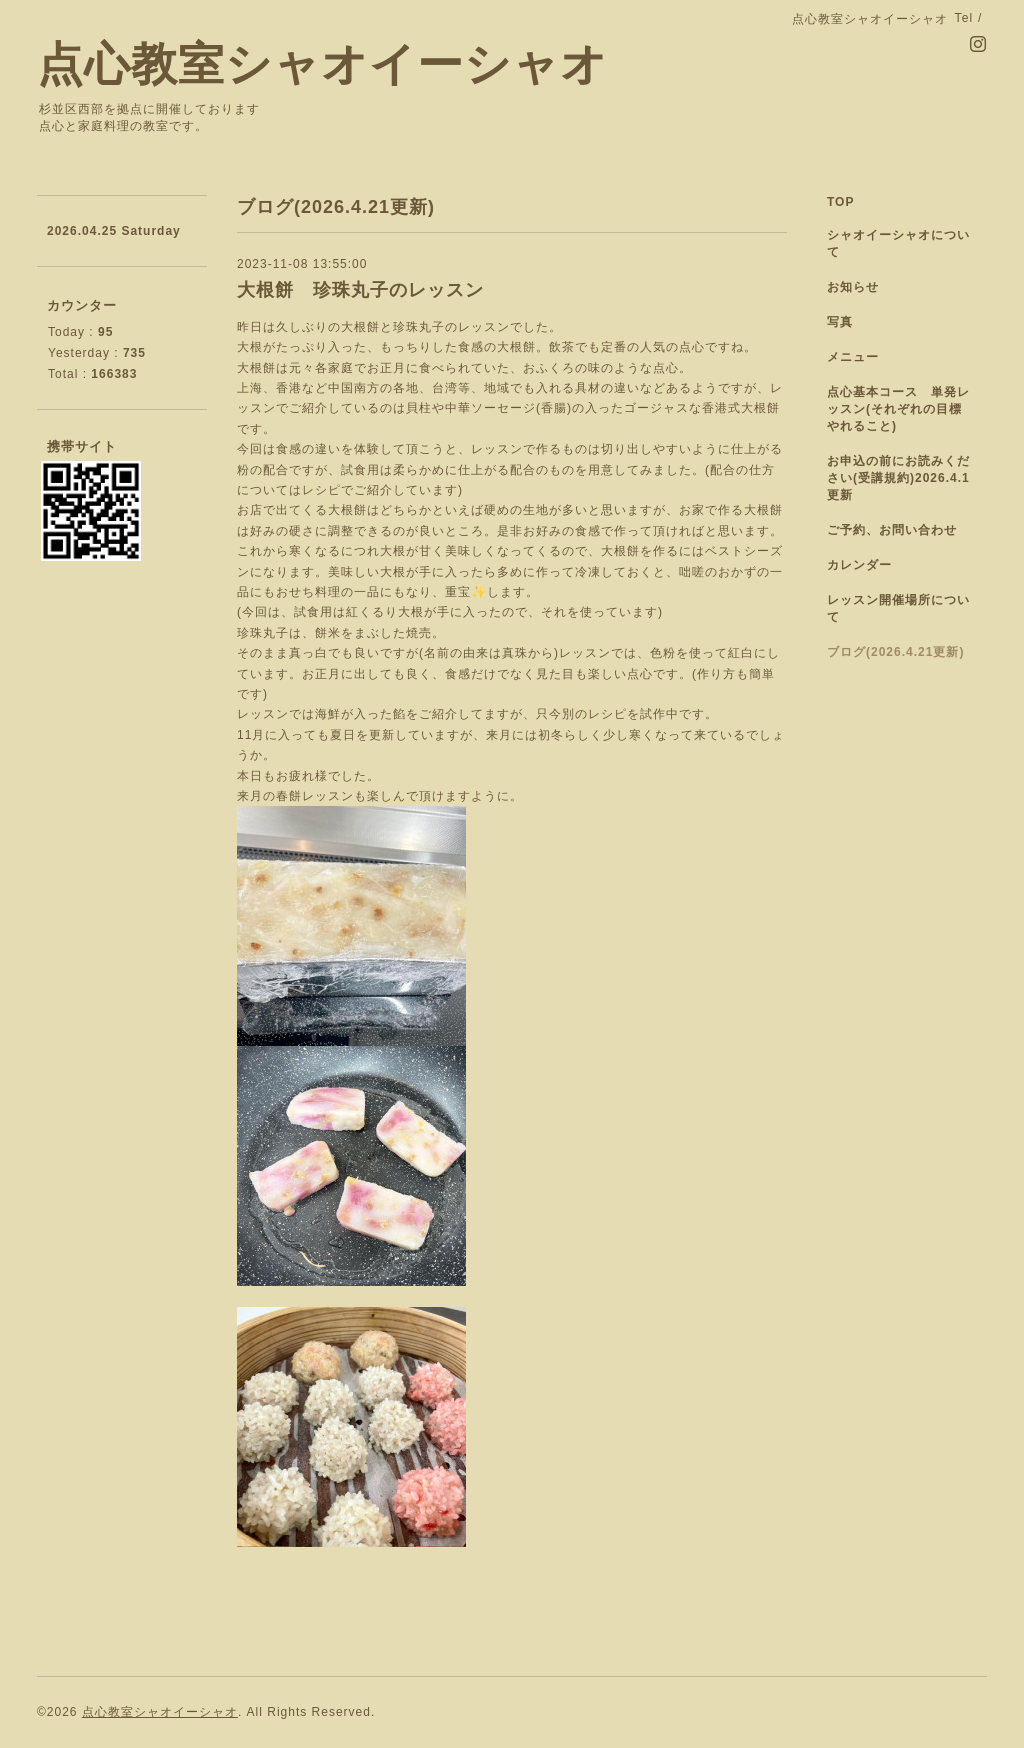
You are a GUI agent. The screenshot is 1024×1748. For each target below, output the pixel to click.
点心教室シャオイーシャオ (322, 64)
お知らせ (853, 287)
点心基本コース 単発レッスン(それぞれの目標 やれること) (901, 409)
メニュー (853, 357)
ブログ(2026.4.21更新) (895, 652)
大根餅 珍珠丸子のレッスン (360, 290)
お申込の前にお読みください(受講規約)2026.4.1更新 (898, 478)
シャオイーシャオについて (898, 243)
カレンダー (859, 565)
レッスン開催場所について (898, 608)
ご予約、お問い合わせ (892, 530)
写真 (840, 322)
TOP (840, 202)
